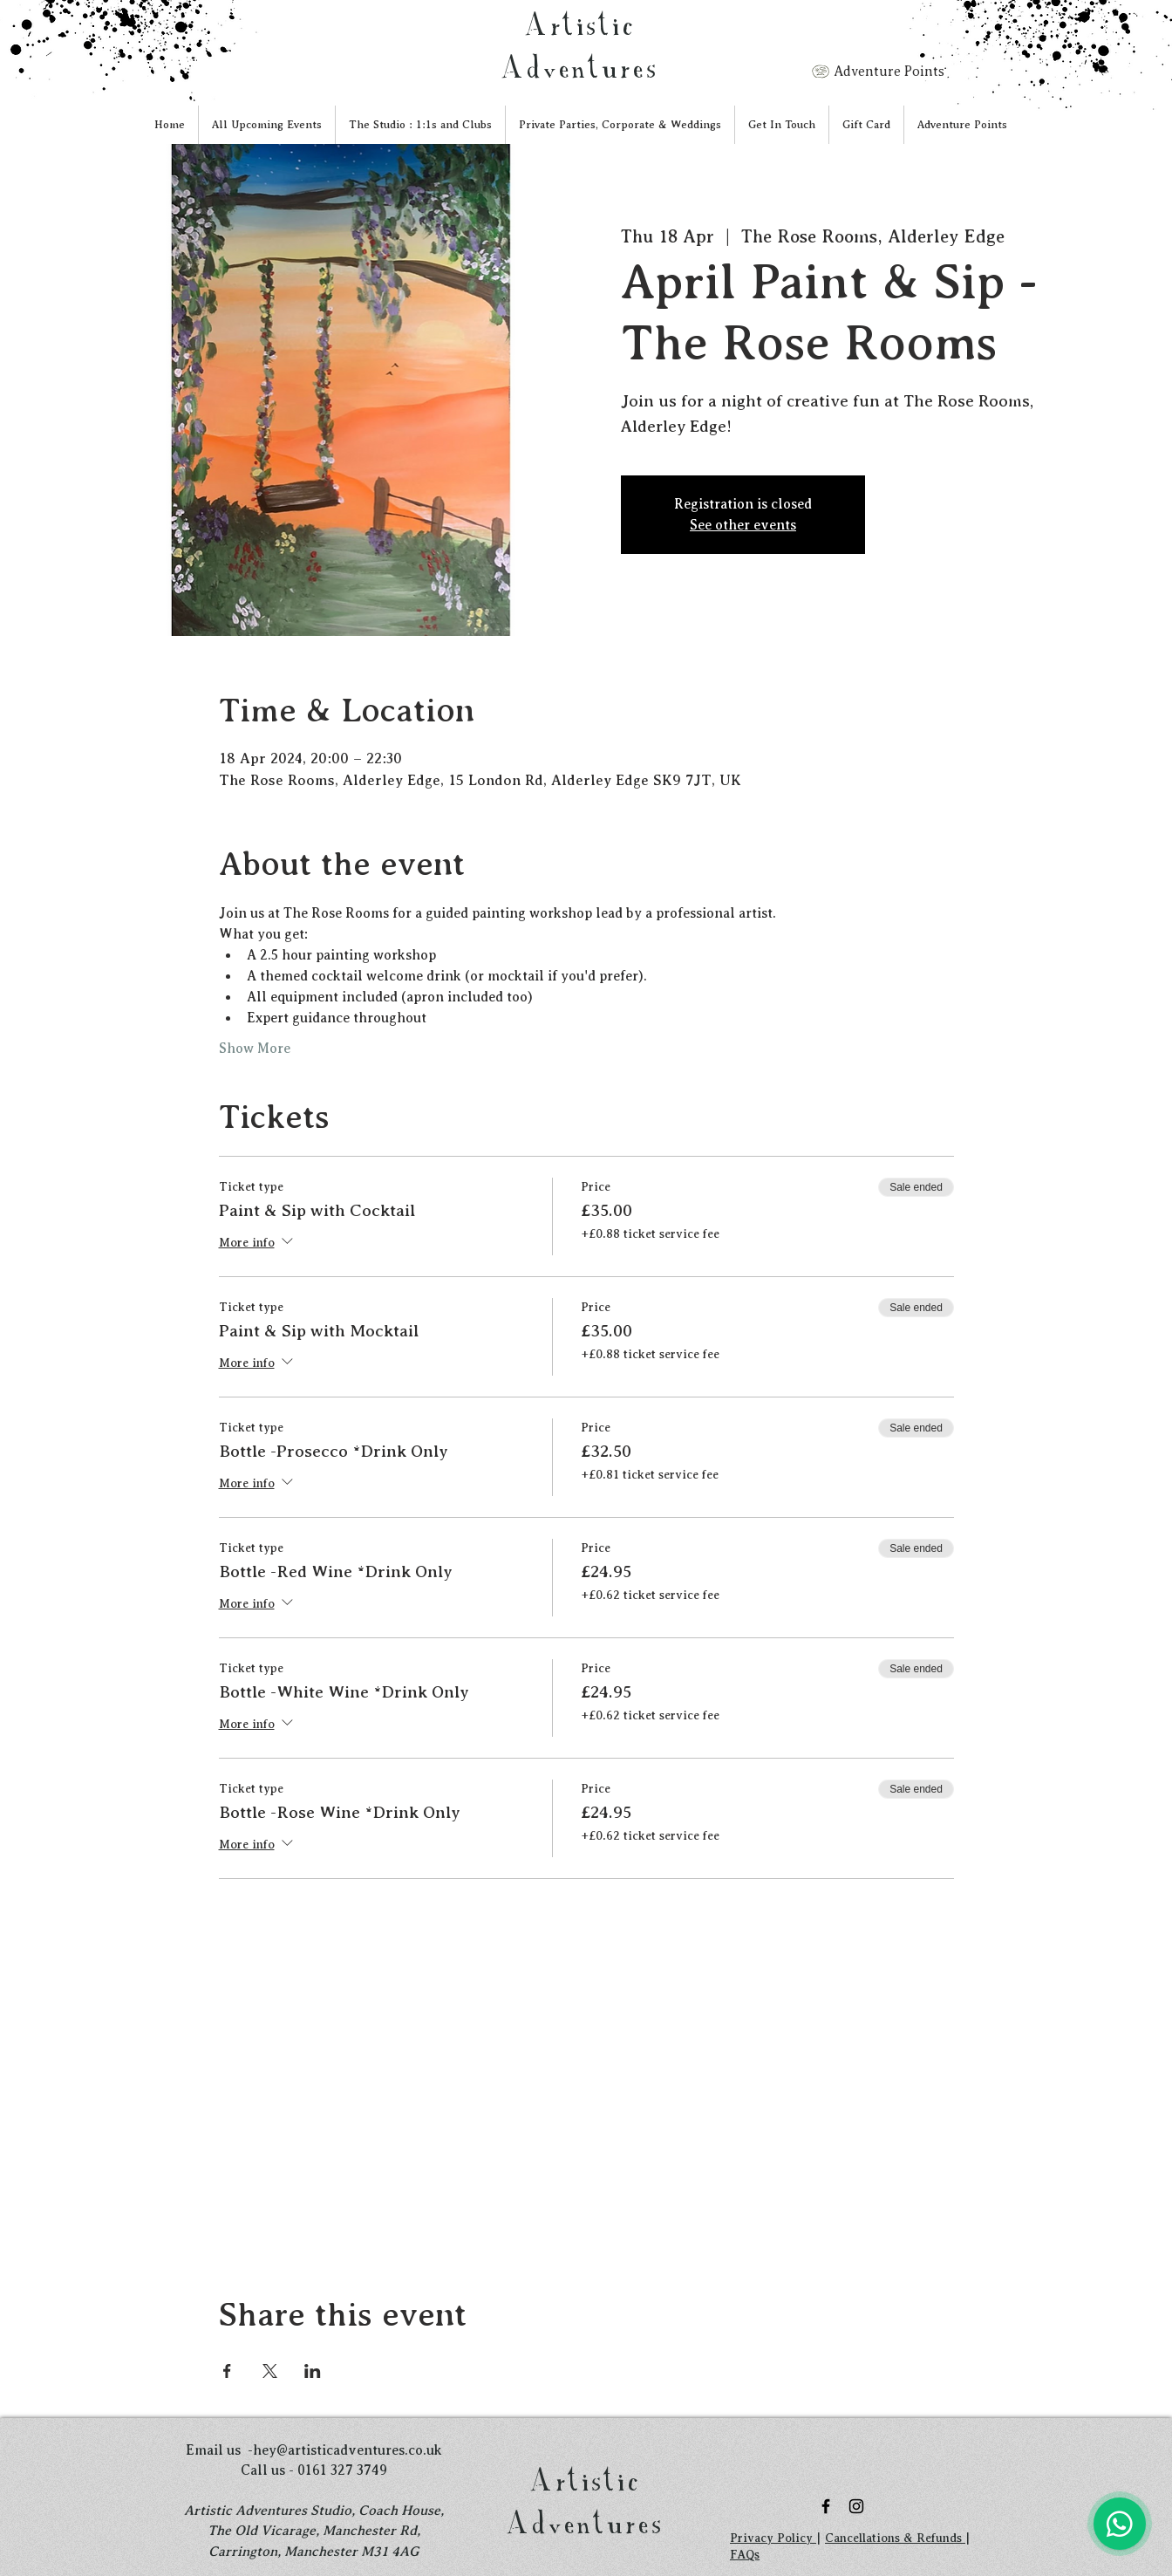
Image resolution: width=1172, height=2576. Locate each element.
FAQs (745, 2554)
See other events (743, 525)
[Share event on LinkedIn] (312, 2371)
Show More (254, 1048)
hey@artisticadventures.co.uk (347, 2450)
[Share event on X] (270, 2371)
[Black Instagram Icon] (856, 2506)
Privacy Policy (773, 2538)
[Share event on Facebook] (227, 2371)
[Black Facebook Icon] (825, 2506)
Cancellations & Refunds (895, 2538)
